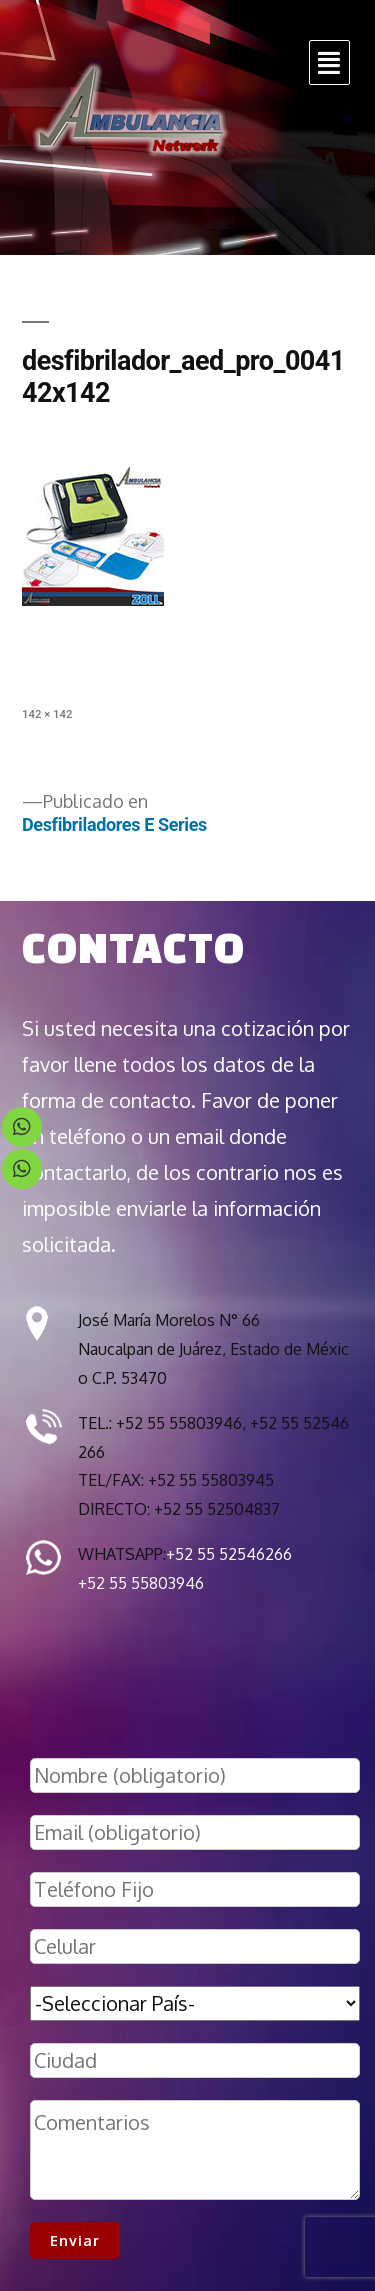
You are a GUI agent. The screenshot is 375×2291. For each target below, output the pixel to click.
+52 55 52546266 (229, 1554)
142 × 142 (47, 714)
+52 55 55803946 (141, 1583)
